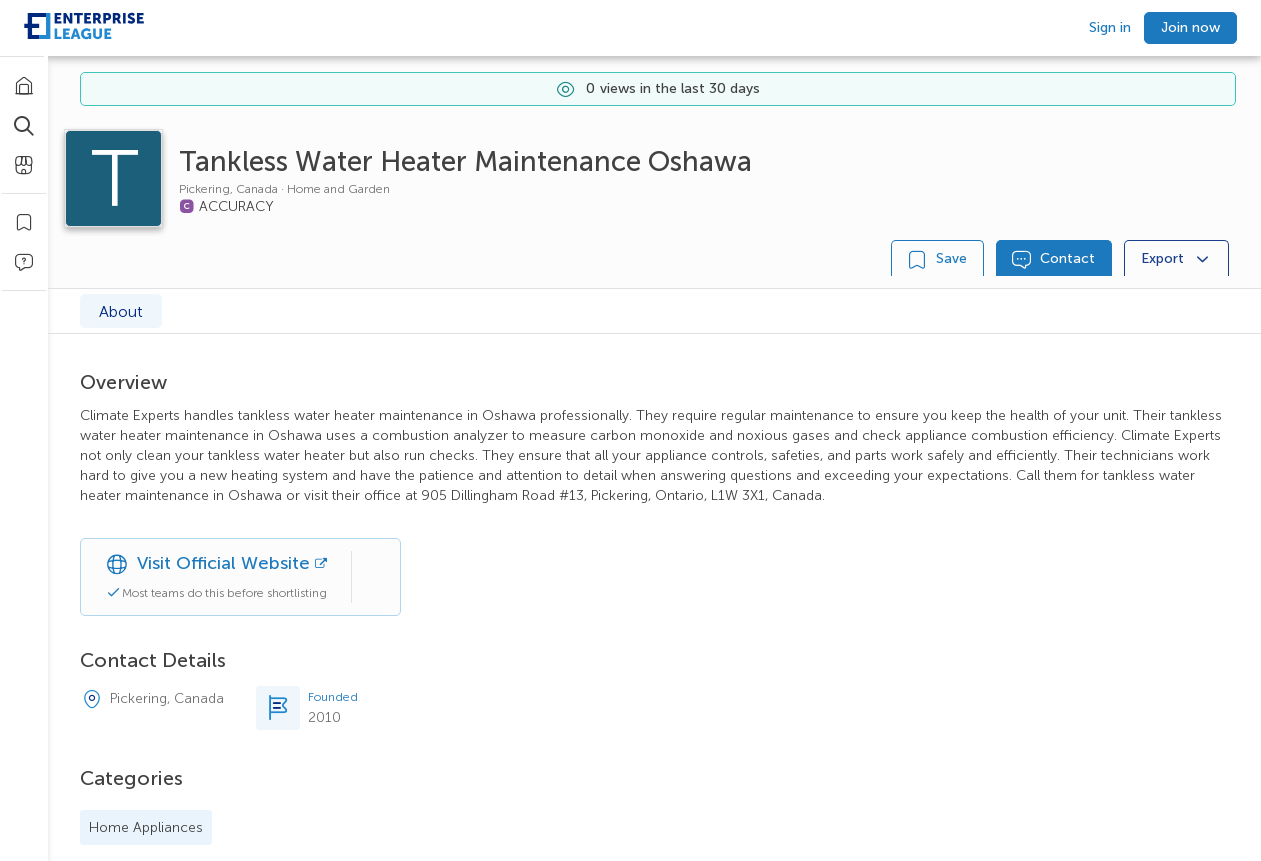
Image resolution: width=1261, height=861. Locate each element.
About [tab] (121, 311)
